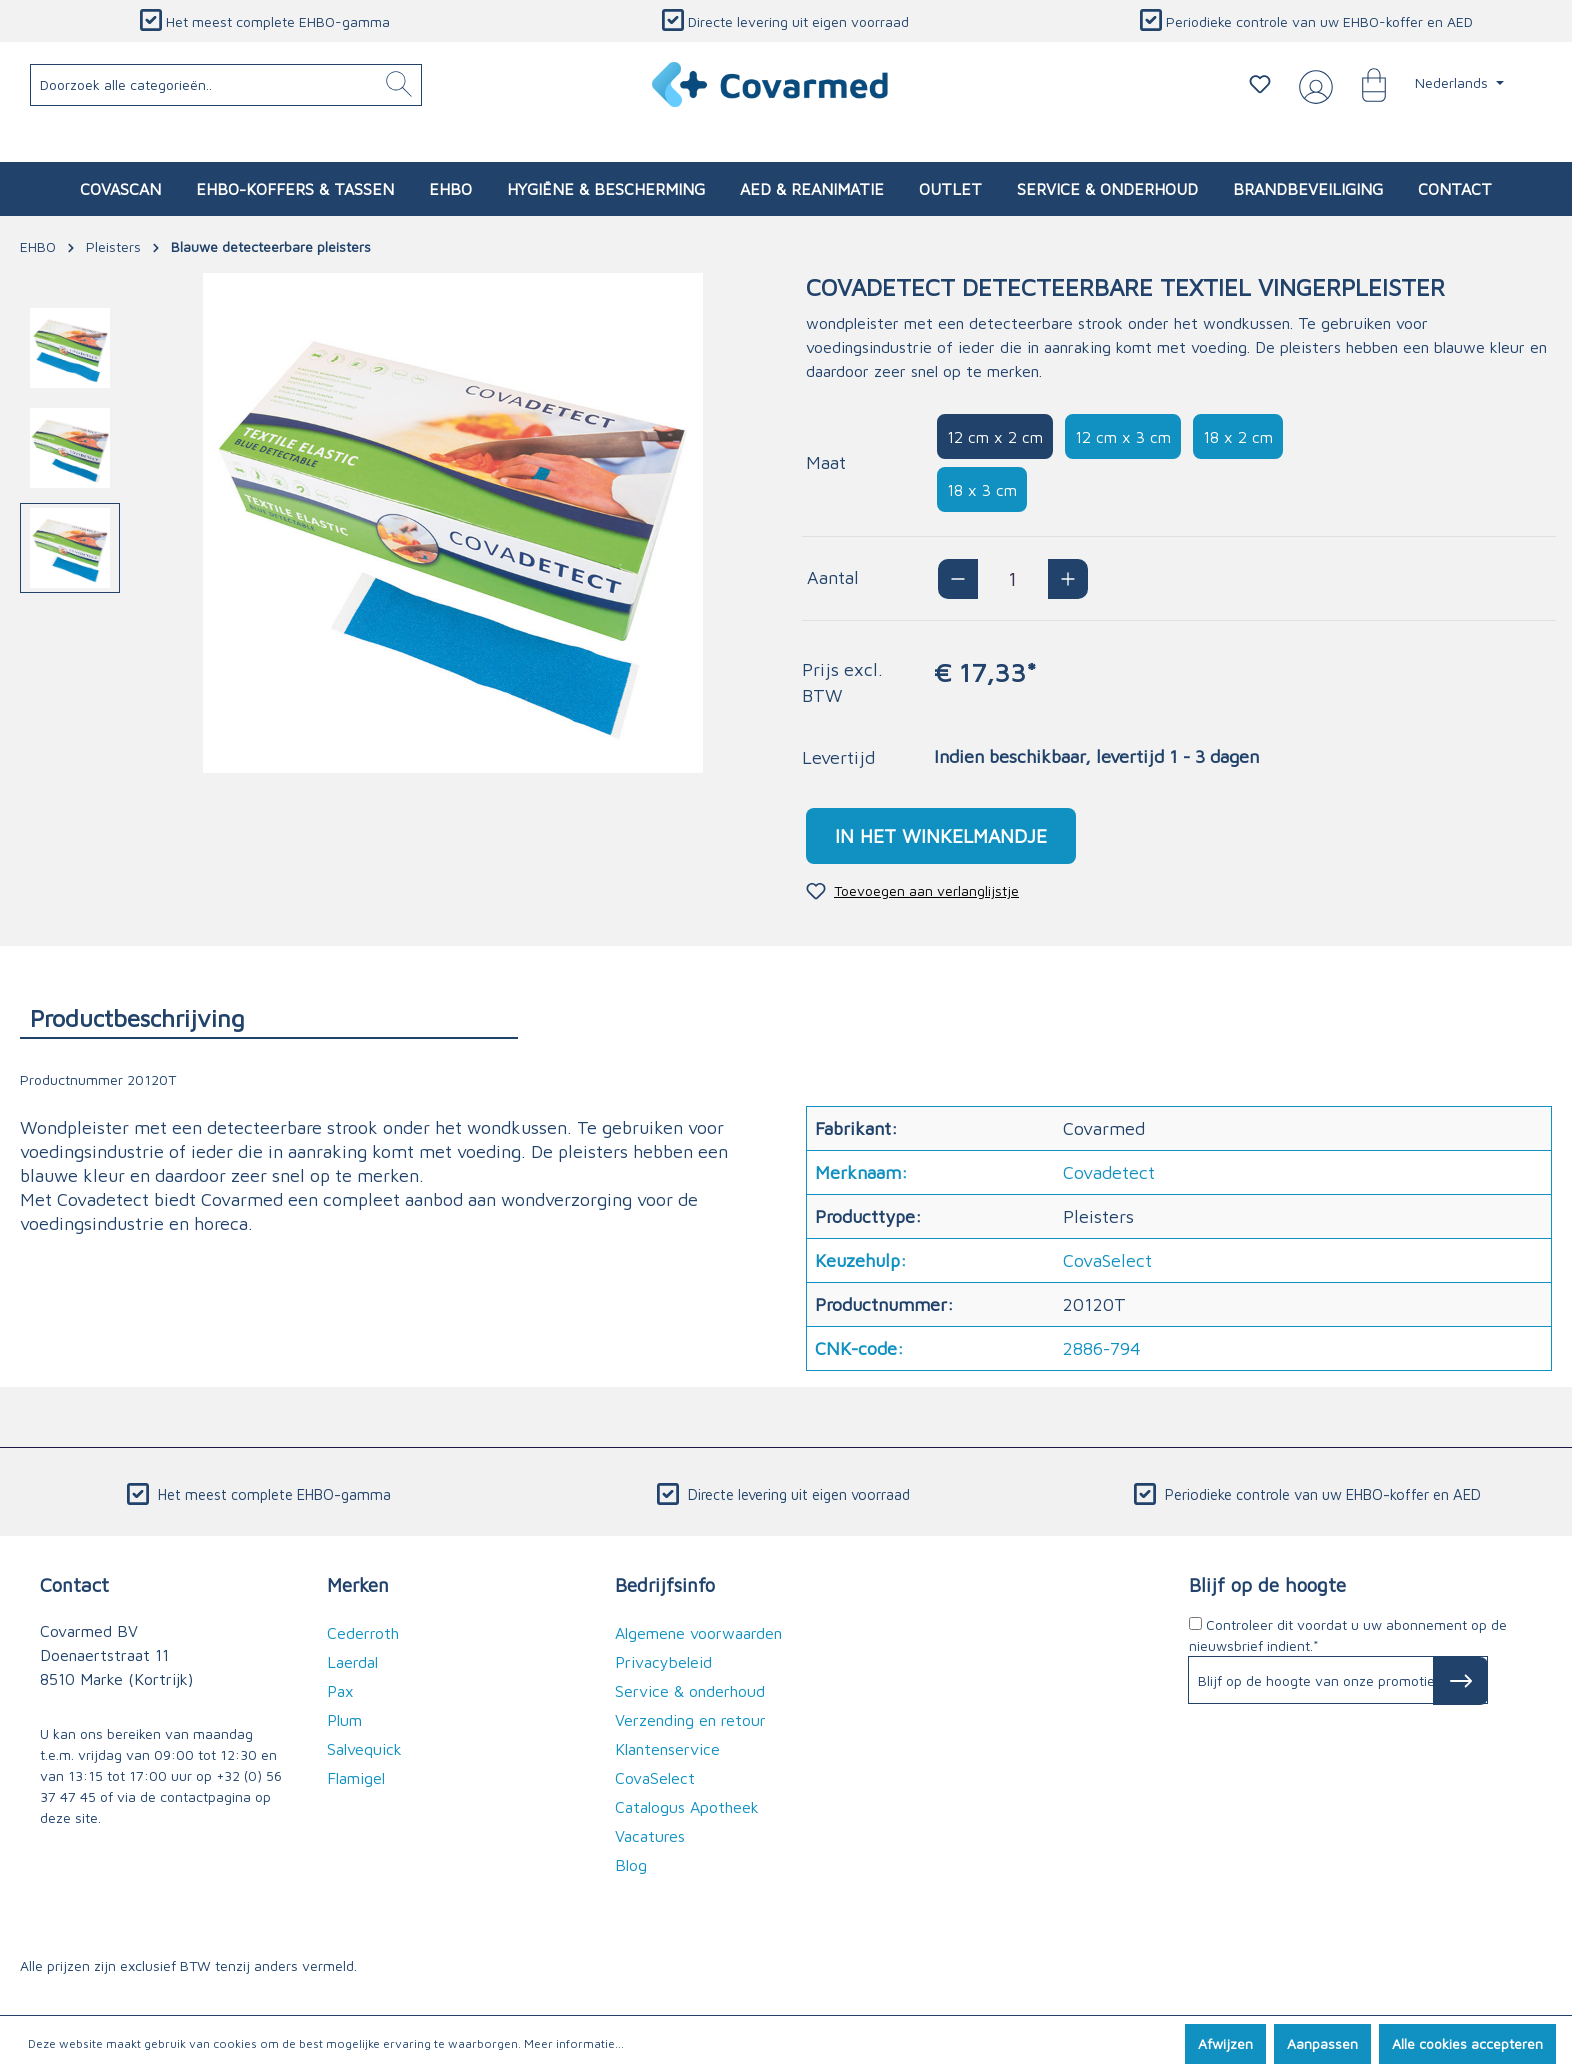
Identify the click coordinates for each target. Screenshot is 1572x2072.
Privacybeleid (663, 1662)
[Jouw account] (1312, 85)
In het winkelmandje (941, 835)
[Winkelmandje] (1364, 84)
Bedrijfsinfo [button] (665, 1584)
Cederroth (363, 1633)
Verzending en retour (690, 1720)
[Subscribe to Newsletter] (1460, 1681)
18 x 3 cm (982, 490)
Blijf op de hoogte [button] (1267, 1584)
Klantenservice (667, 1749)
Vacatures (650, 1836)
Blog (631, 1865)
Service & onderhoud (690, 1691)
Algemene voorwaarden (698, 1633)
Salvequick (364, 1749)
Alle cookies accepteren (1467, 2043)
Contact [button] (74, 1584)
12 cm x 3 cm (1123, 437)
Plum (344, 1720)
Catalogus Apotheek (687, 1807)
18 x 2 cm (1238, 437)
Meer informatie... (574, 2043)
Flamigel (356, 1778)
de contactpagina (195, 1796)
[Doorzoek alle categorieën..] (226, 85)
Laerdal (352, 1662)
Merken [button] (358, 1584)
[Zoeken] (399, 85)
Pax (340, 1691)
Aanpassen (1322, 2043)
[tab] (269, 1017)
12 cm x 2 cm (995, 437)
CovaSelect (655, 1778)
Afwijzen (1225, 2043)
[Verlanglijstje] (1260, 84)
